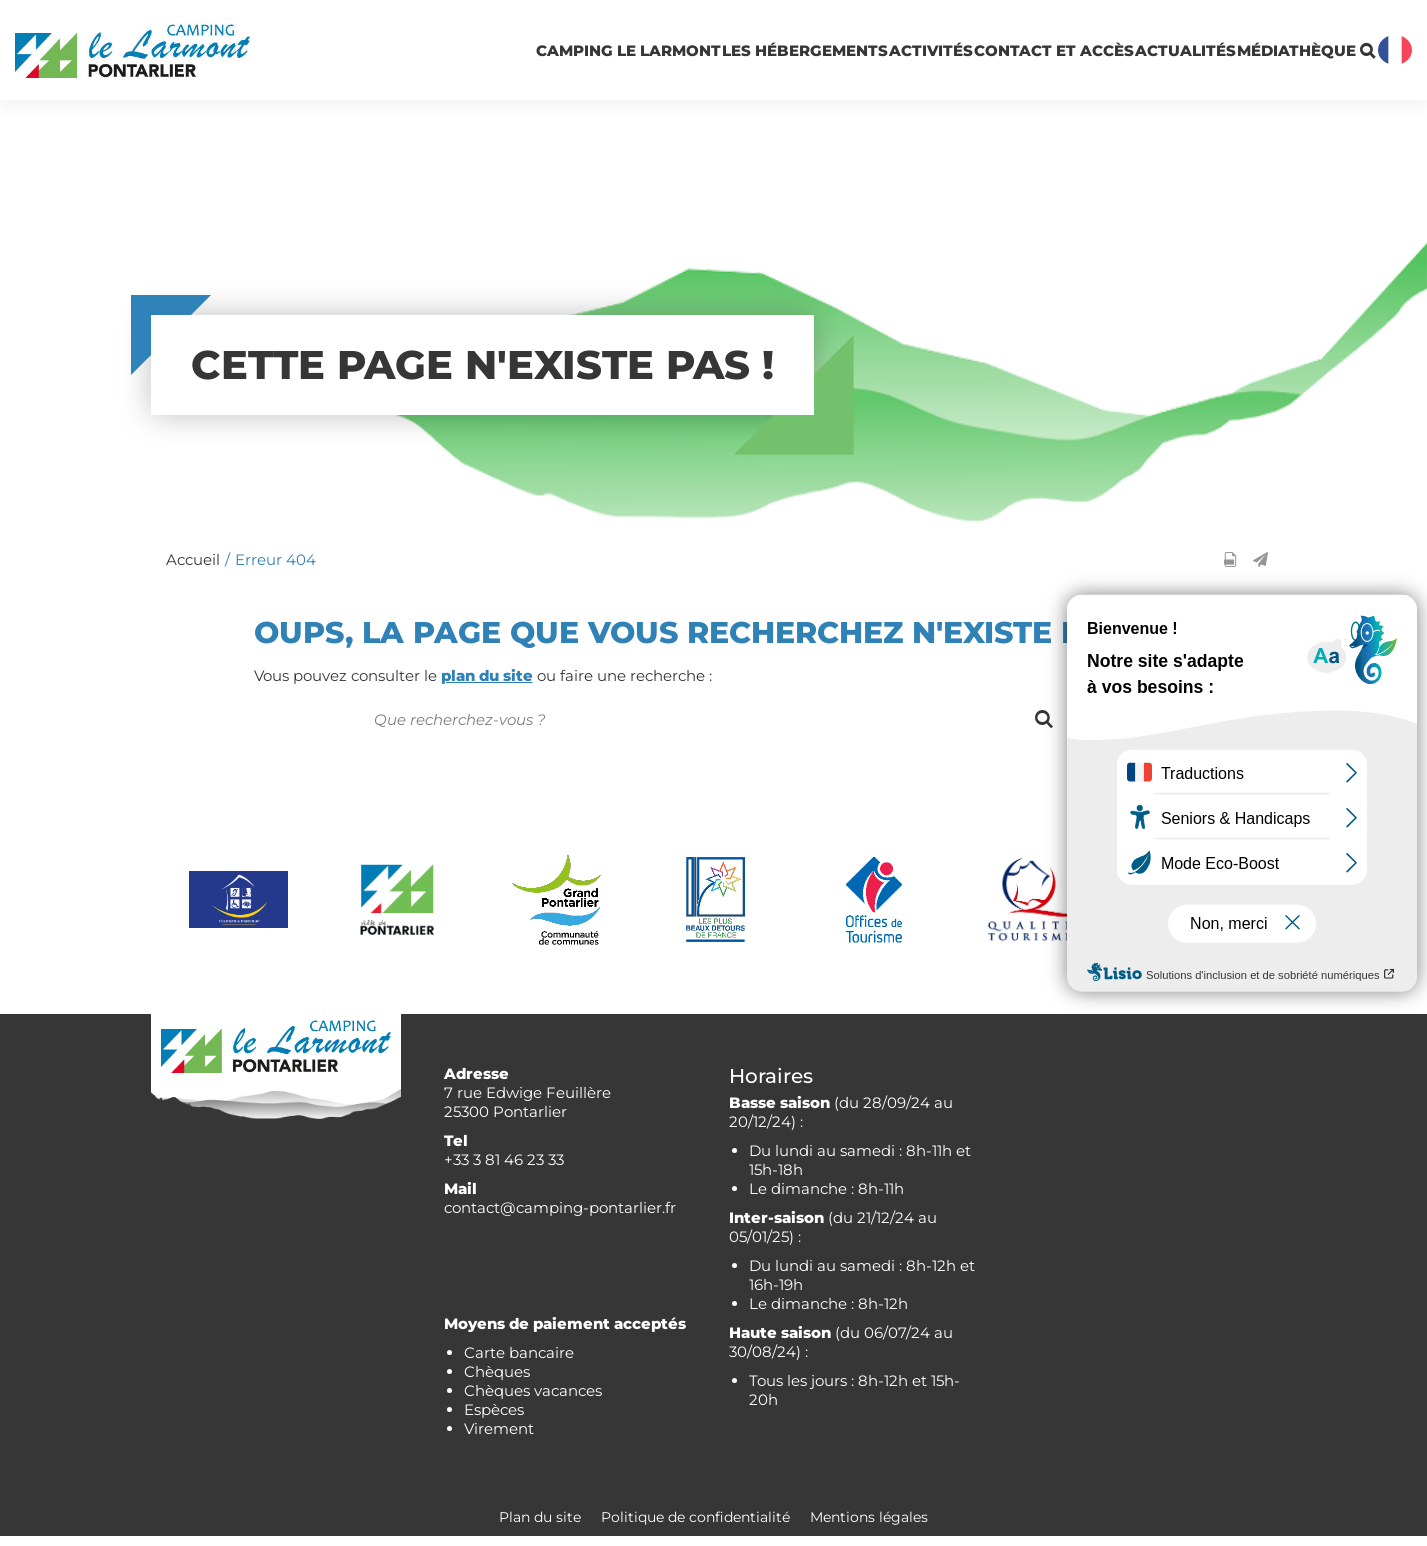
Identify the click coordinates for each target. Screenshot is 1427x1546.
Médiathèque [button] (1237, 55)
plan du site (487, 685)
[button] (1260, 569)
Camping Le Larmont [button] (361, 55)
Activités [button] (763, 55)
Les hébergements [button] (590, 55)
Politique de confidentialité (695, 1527)
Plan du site (540, 1527)
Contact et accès (898, 55)
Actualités (1087, 55)
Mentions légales (869, 1527)
